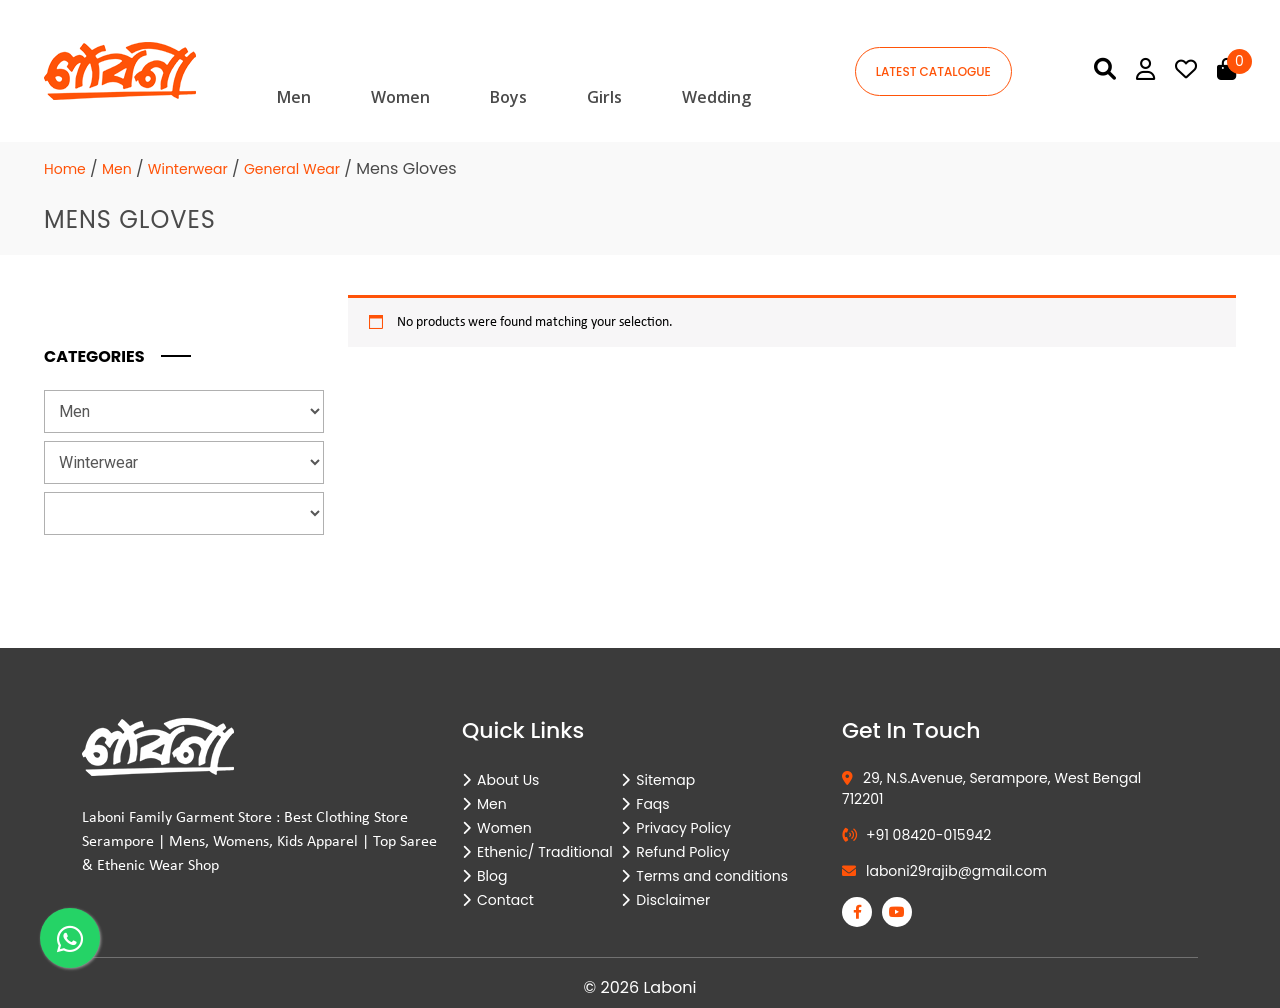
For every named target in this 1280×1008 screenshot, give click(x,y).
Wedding (716, 97)
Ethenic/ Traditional (545, 852)
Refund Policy (682, 852)
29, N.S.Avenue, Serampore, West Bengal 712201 (991, 788)
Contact (505, 900)
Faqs (652, 804)
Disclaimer (673, 900)
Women (400, 97)
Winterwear (188, 169)
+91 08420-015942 (916, 835)
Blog (492, 876)
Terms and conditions (712, 876)
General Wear (292, 169)
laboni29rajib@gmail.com (944, 871)
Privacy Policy (683, 828)
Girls (604, 97)
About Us (508, 780)
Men (294, 97)
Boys (508, 97)
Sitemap (665, 780)
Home (65, 169)
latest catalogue (933, 71)
